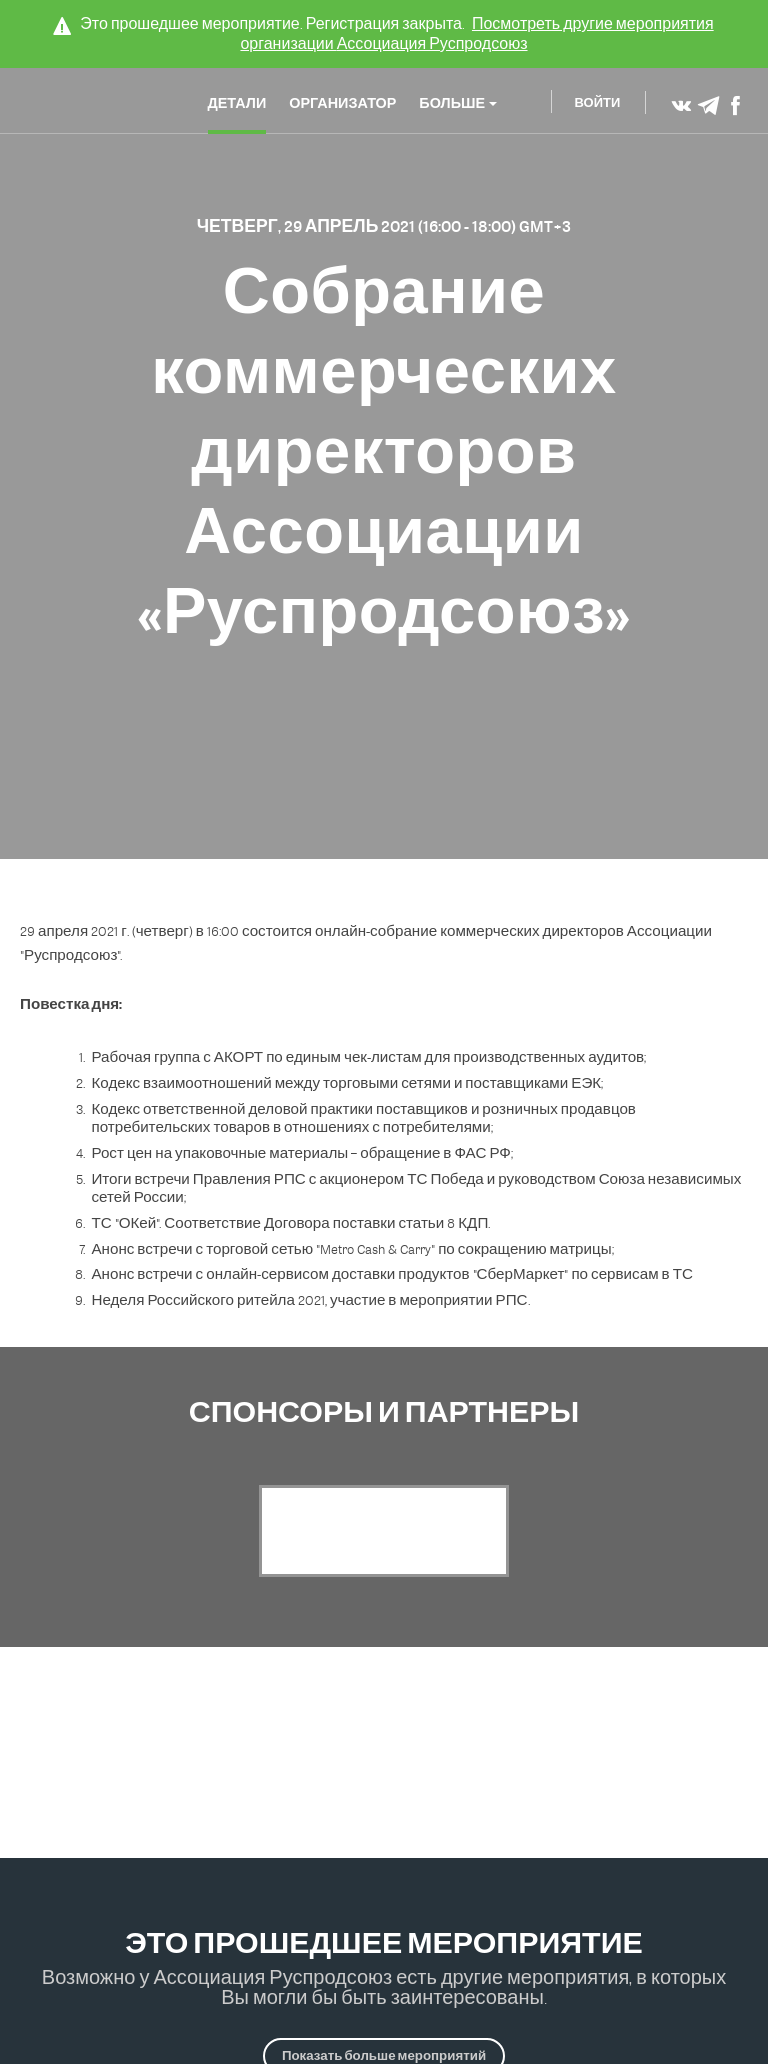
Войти (598, 104)
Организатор (342, 105)
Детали (237, 105)
